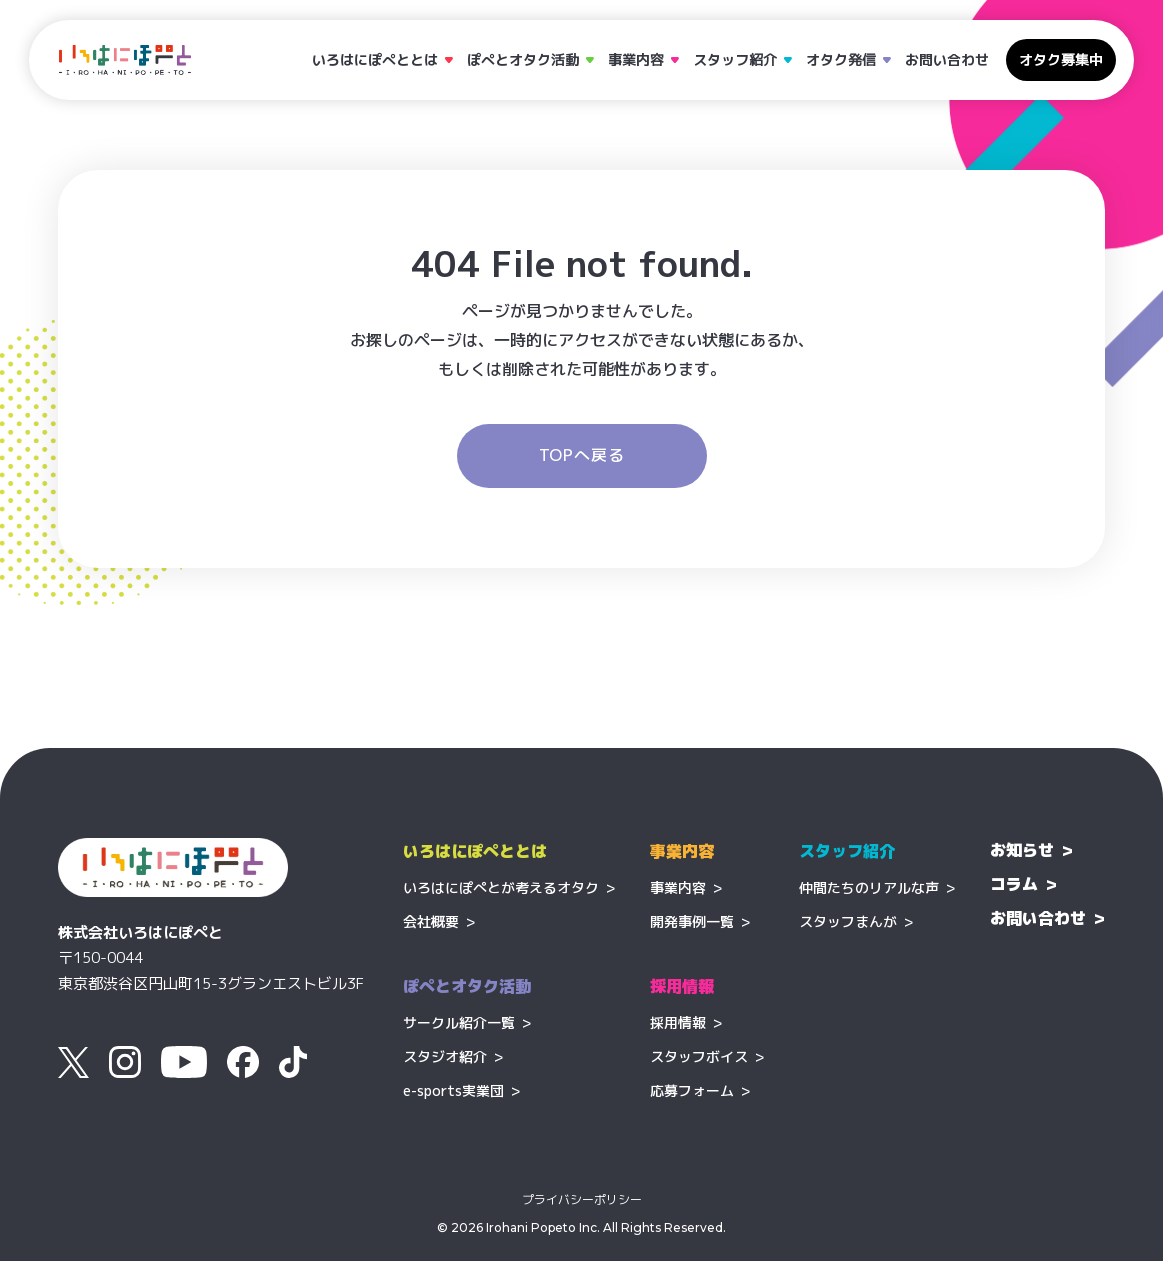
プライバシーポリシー (582, 1200)
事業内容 (678, 887)
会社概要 (431, 921)
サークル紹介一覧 (459, 1022)
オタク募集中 (1061, 59)
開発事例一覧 (692, 921)
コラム (1014, 884)
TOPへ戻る (582, 455)
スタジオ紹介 (445, 1056)
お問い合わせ (947, 59)
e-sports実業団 (453, 1090)
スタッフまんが (848, 921)
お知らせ (1022, 850)
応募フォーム (692, 1090)
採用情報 (678, 1022)
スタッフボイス (699, 1056)
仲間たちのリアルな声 (869, 887)
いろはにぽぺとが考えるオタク (501, 887)
